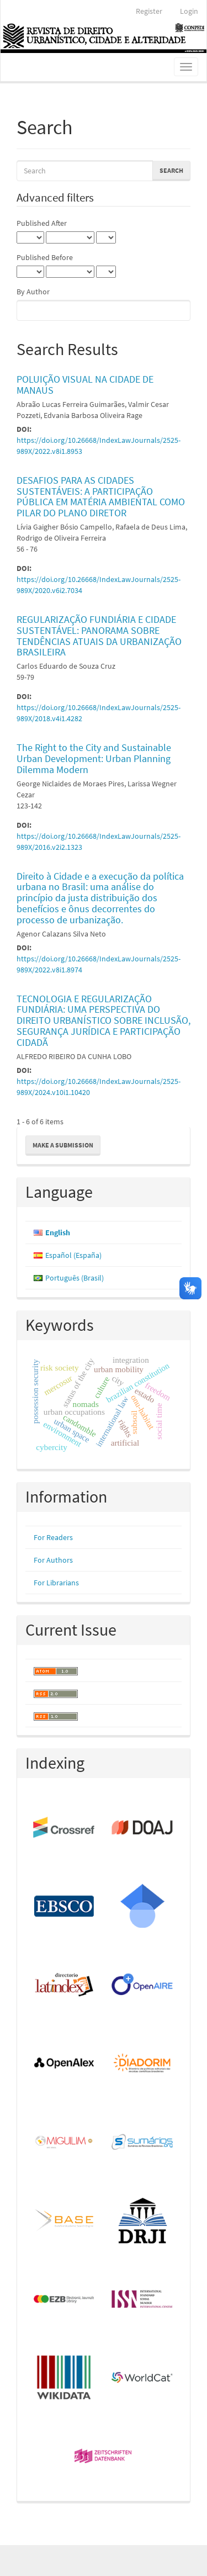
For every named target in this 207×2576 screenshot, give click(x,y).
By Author (33, 292)
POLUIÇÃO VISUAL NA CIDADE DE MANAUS (85, 384)
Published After (42, 223)
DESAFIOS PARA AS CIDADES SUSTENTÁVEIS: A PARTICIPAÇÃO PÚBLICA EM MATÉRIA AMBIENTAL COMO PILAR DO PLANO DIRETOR (101, 496)
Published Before (45, 257)
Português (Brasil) (74, 1278)
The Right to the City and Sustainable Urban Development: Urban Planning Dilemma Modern (94, 758)
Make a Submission (63, 1145)
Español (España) (73, 1255)
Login (189, 11)
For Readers (53, 1537)
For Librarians (56, 1583)
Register (149, 11)
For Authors (53, 1560)
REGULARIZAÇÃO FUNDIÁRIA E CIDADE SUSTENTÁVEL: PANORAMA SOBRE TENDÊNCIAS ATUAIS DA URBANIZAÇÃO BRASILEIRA (99, 635)
